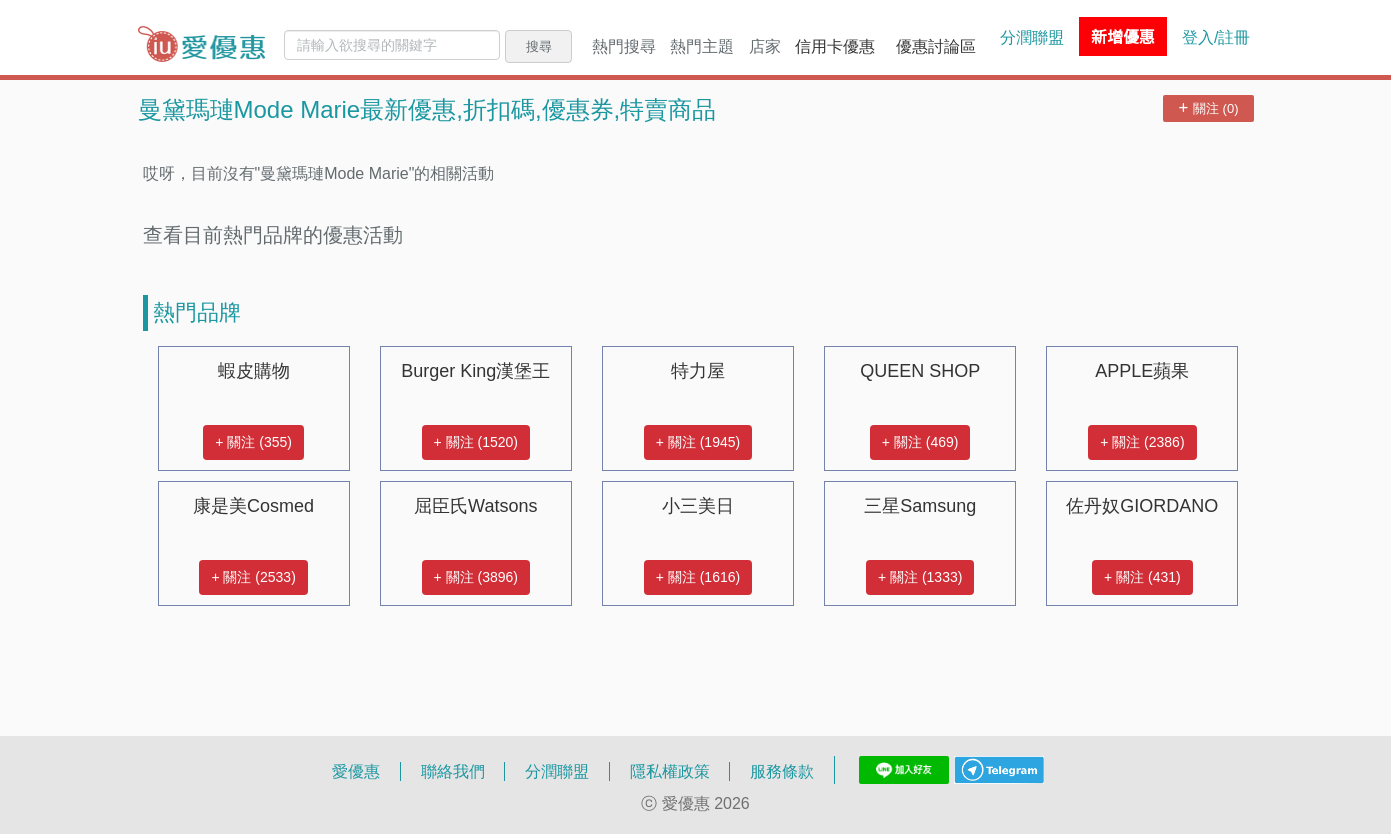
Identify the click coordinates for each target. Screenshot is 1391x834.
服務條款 (782, 771)
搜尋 (539, 46)
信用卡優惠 (835, 46)
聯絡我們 (453, 771)
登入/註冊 (1216, 37)
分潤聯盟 (1032, 37)
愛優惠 (356, 771)
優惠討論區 (936, 46)
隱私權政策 (670, 771)
